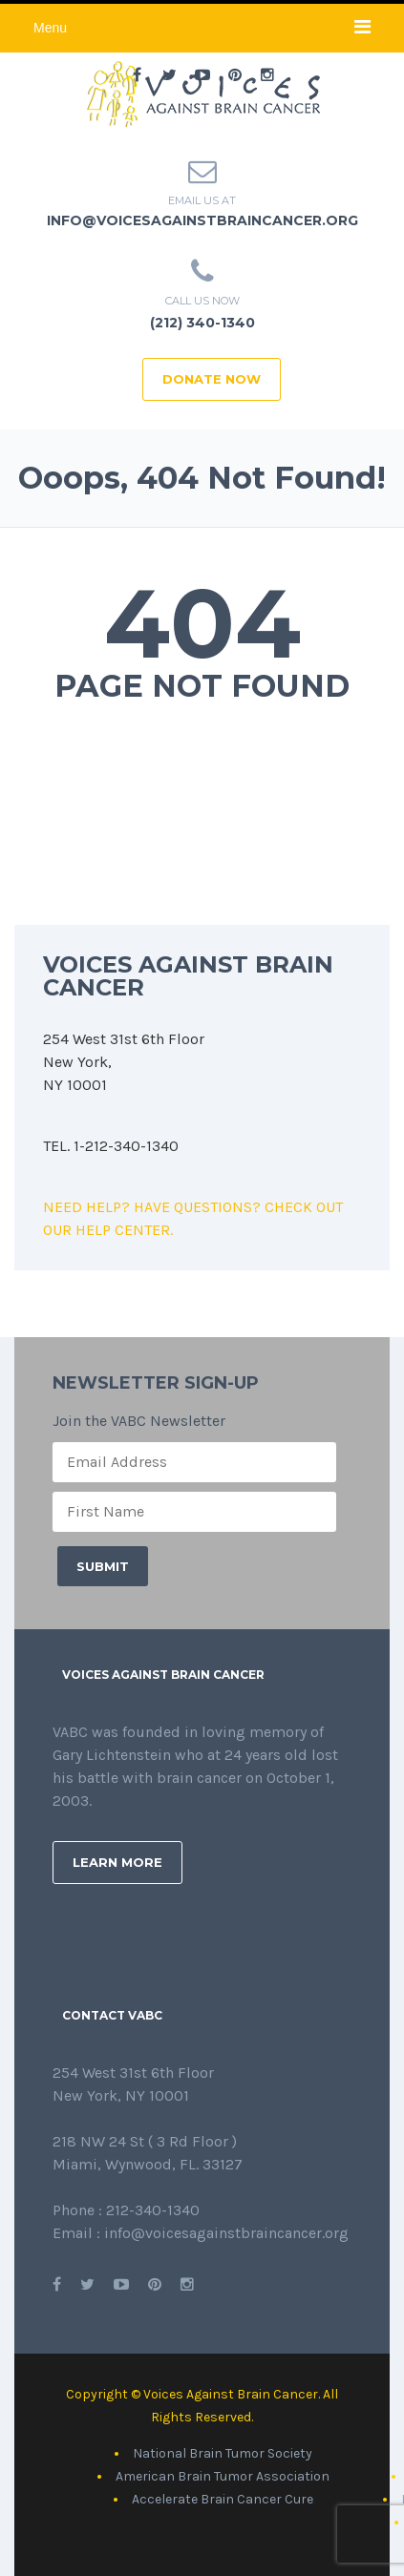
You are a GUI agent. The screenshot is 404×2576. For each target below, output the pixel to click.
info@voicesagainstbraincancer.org (202, 220)
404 (202, 623)
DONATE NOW (211, 379)
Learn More (117, 1862)
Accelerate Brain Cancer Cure (222, 2499)
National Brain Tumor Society (222, 2453)
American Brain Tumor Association (223, 2476)
